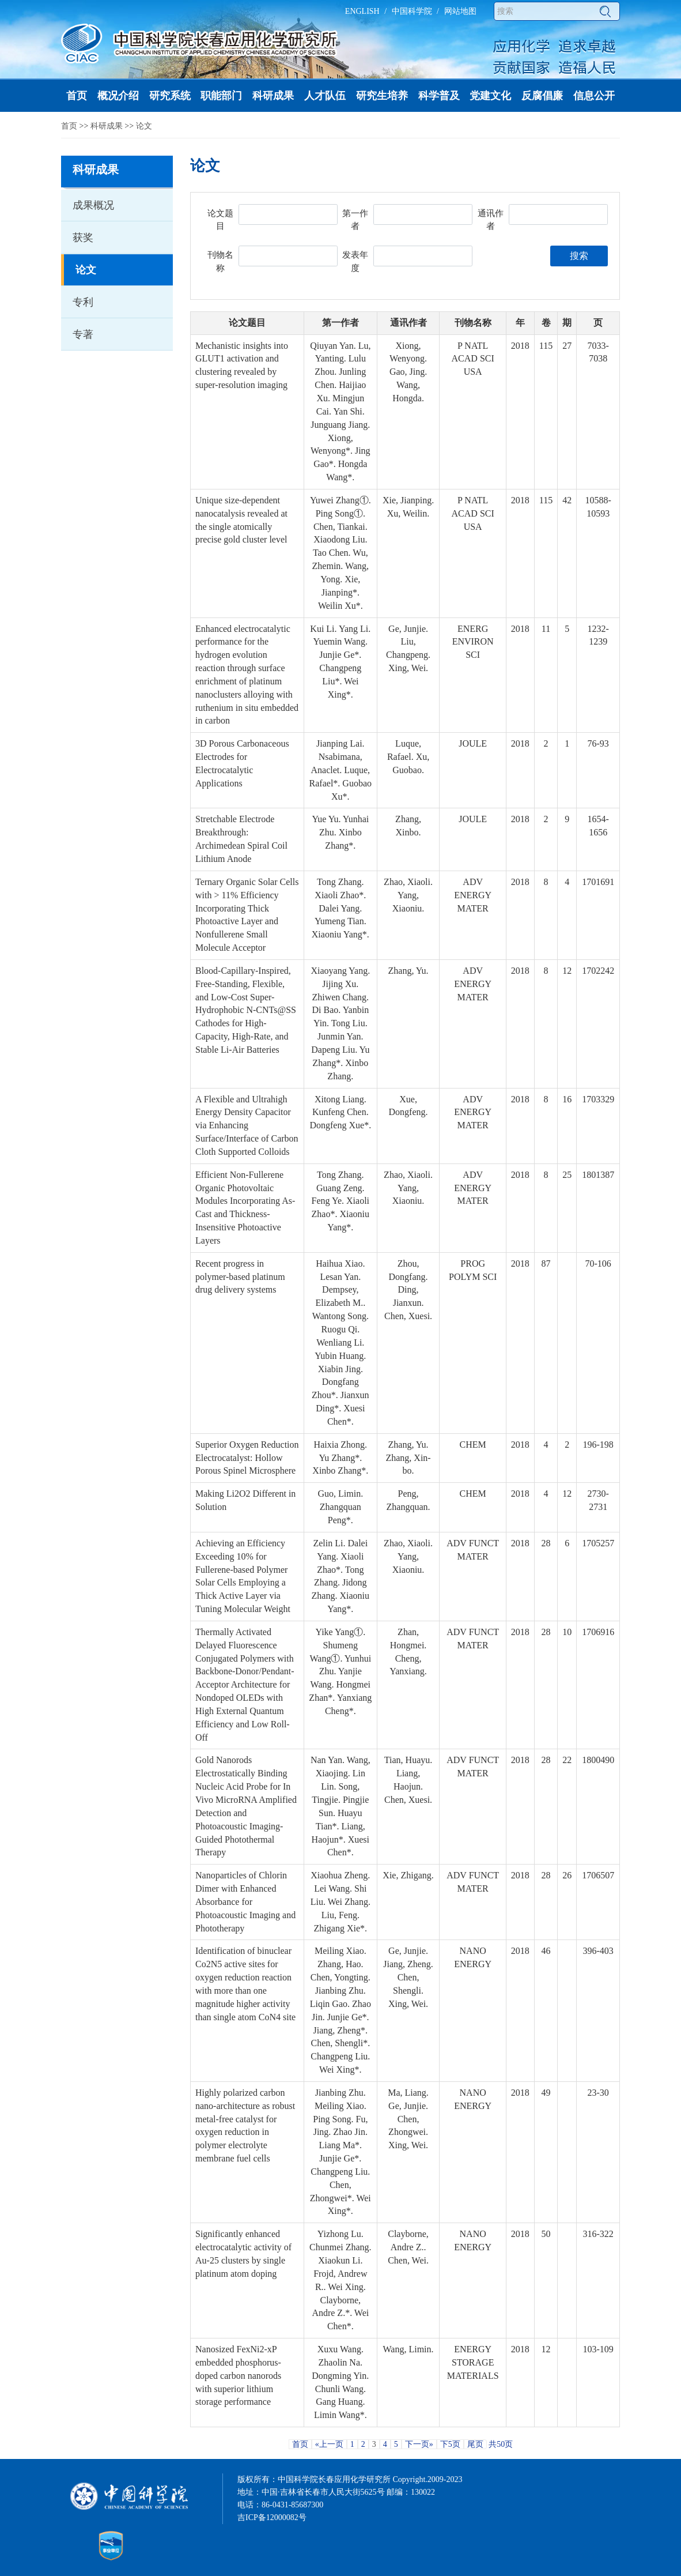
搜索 (579, 256)
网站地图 (460, 11)
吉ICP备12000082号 (272, 2517)
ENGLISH (362, 11)
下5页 (450, 2444)
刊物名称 (220, 261)
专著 (83, 334)
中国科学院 (412, 11)
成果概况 (93, 205)
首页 (69, 126)
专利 (83, 302)
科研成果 (106, 126)
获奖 (83, 237)
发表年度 (355, 261)
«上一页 (329, 2444)
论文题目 (220, 220)
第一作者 (355, 220)
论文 (144, 126)
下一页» (419, 2444)
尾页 (475, 2444)
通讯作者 (491, 220)
